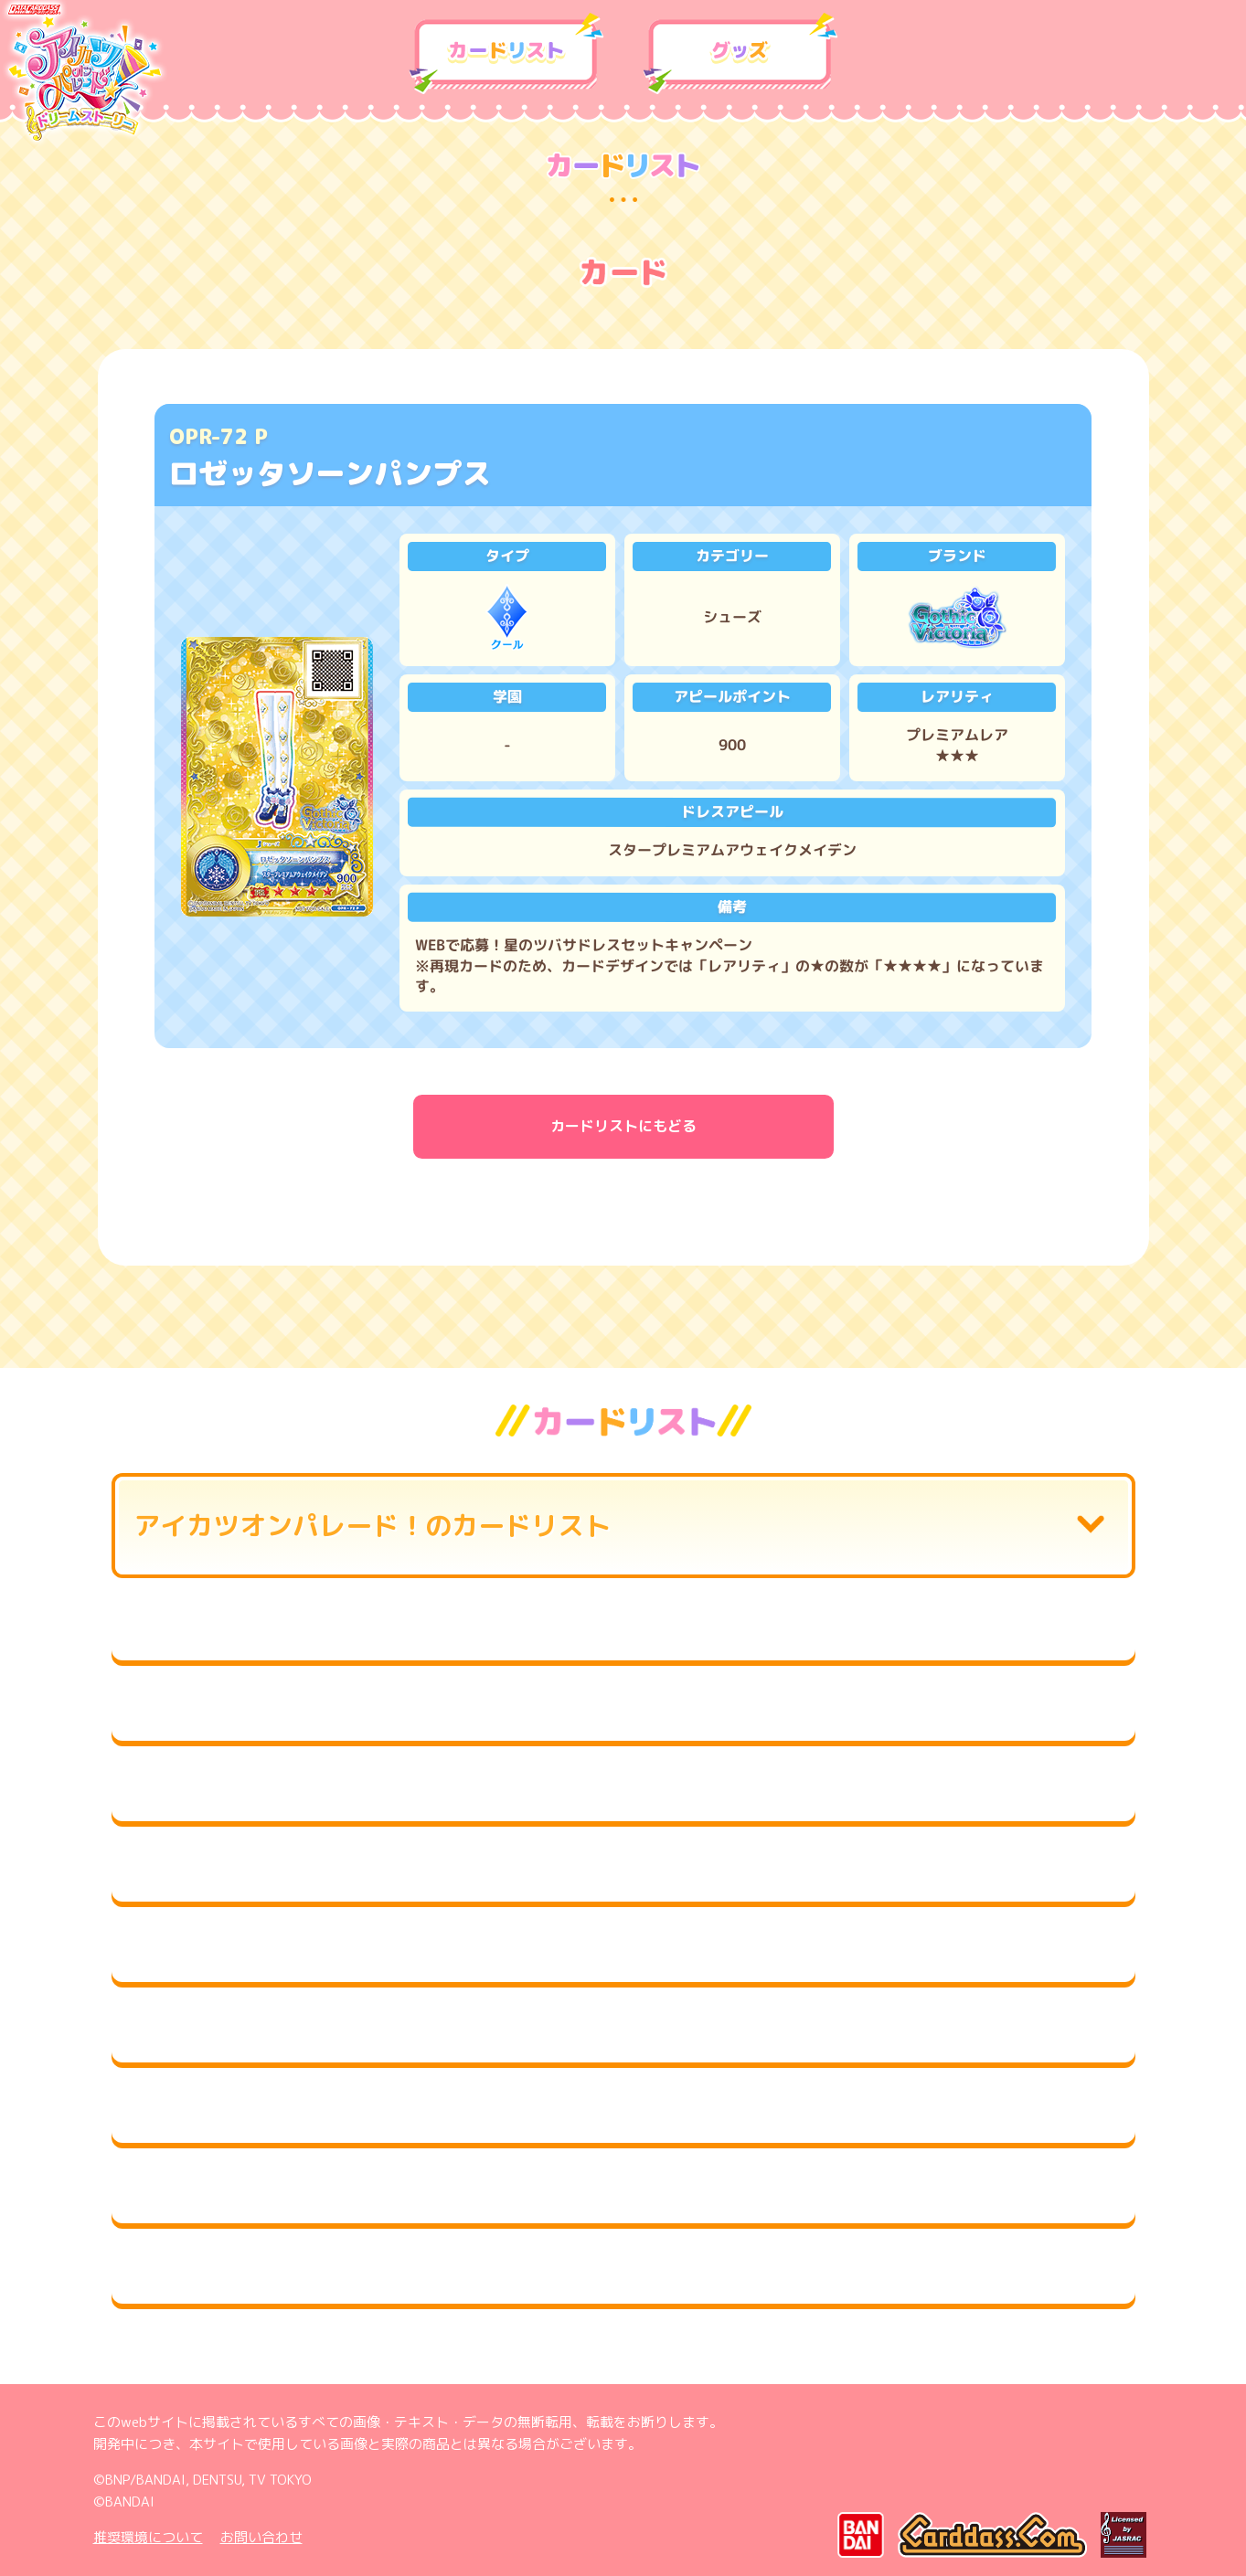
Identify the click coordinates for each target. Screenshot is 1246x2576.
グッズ (740, 54)
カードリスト (506, 54)
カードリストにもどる (623, 1126)
